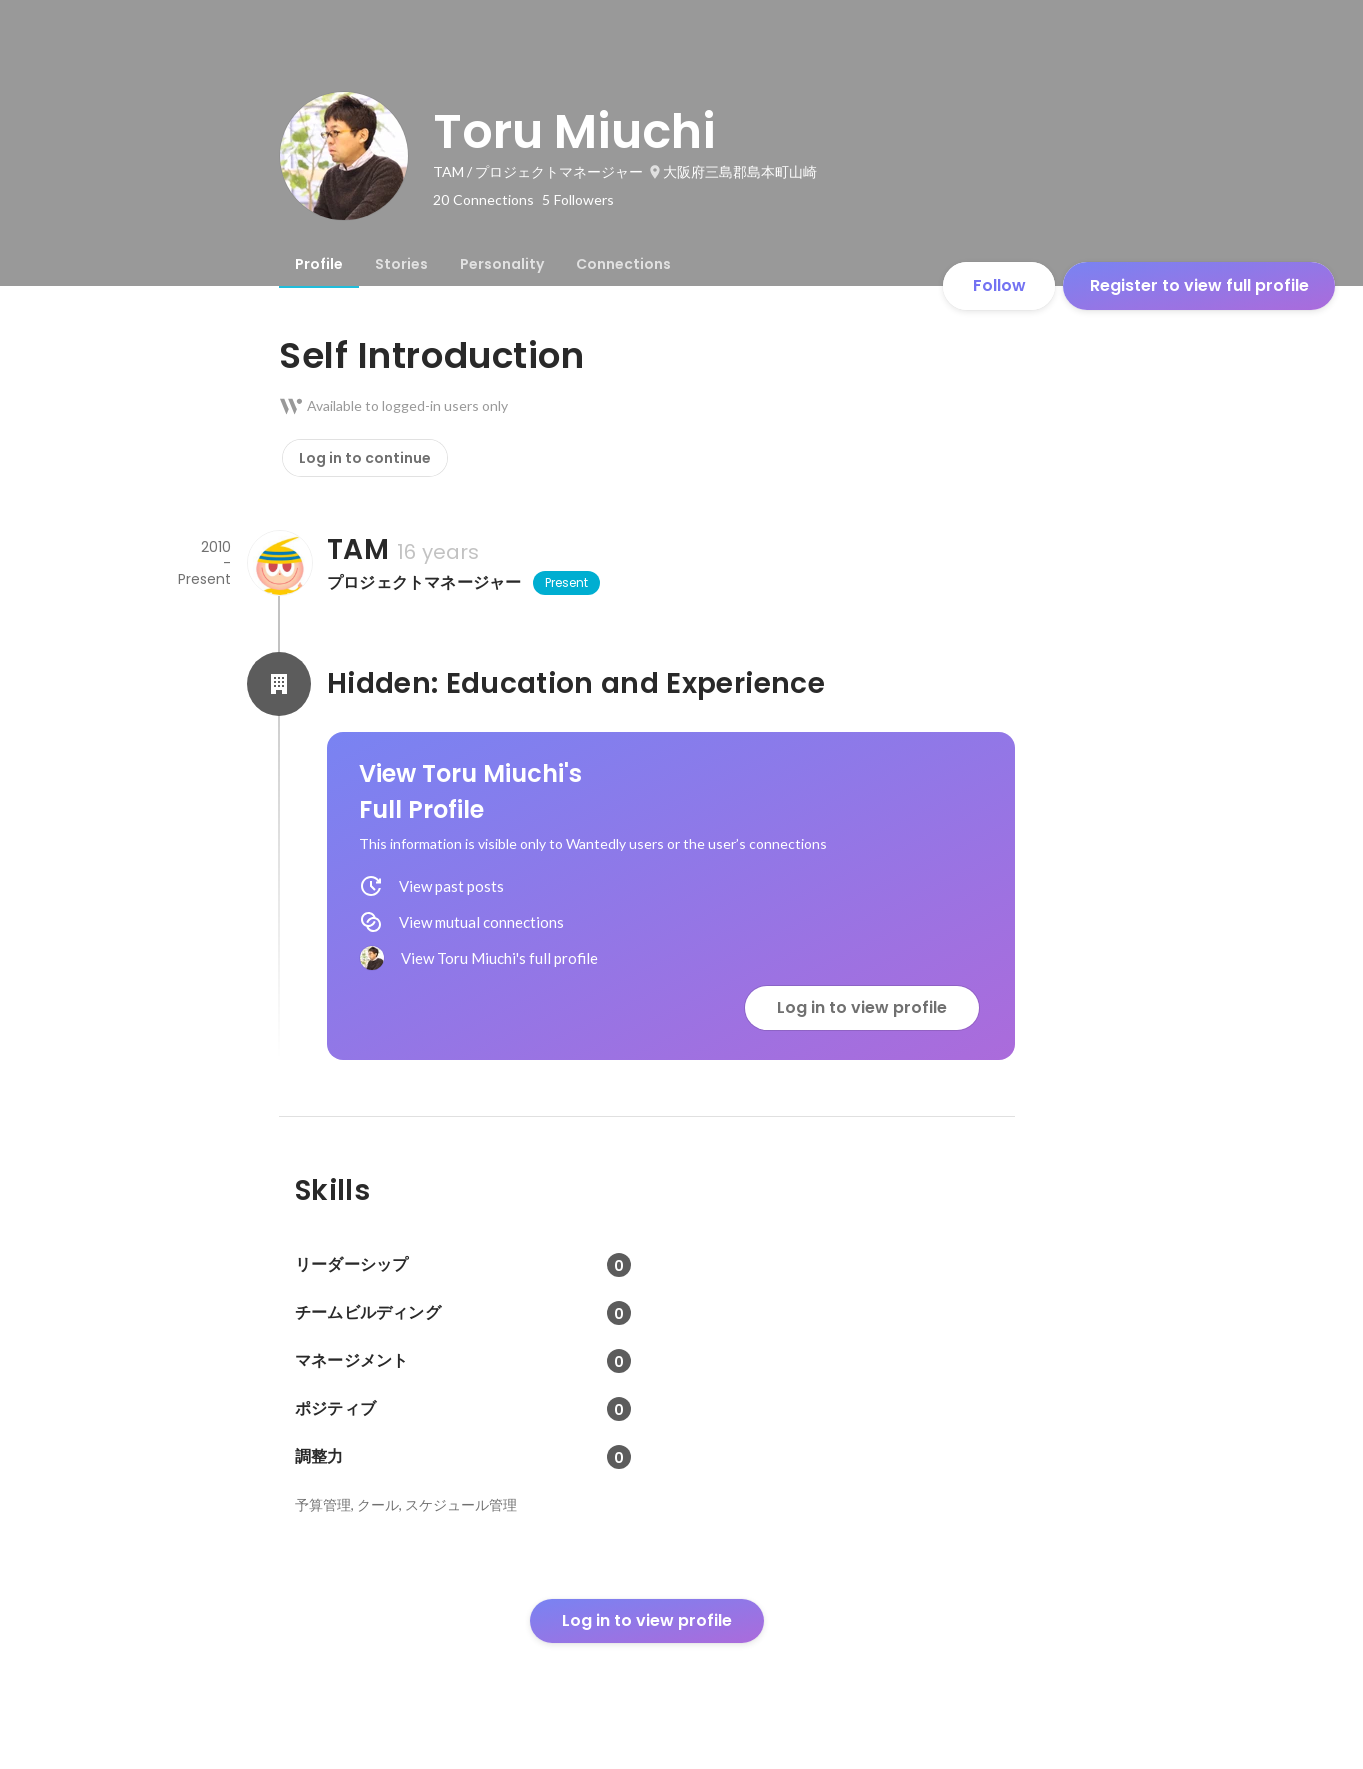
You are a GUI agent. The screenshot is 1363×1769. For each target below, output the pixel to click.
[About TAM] (279, 563)
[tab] (319, 264)
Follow (999, 285)
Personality (502, 264)
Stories (401, 264)
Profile (319, 264)
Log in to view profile (862, 1007)
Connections (623, 264)
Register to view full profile (1199, 285)
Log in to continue (365, 458)
